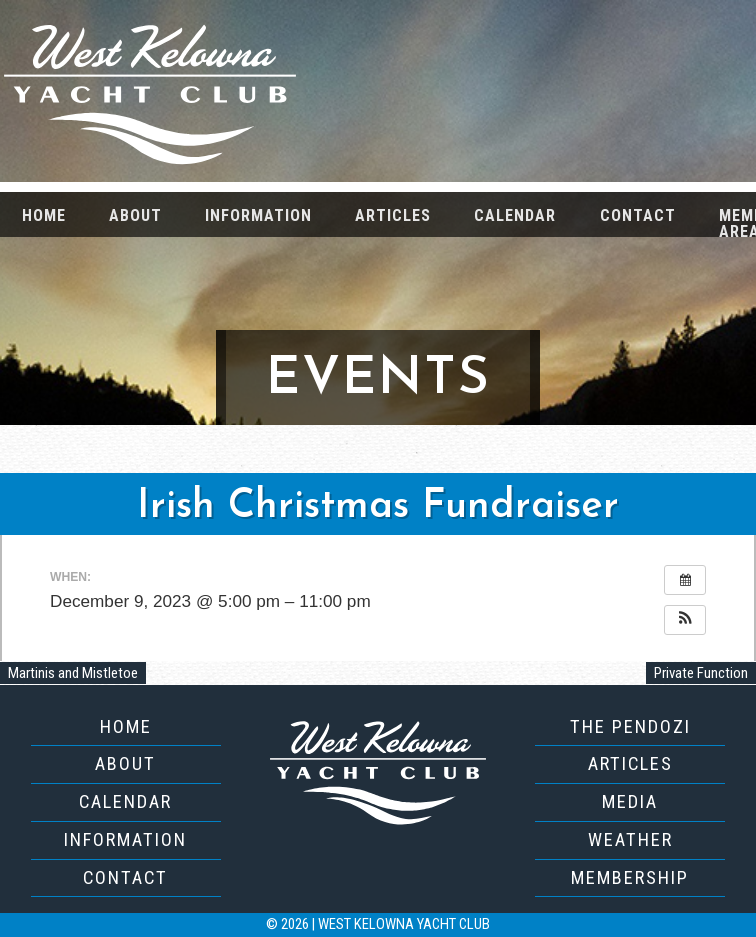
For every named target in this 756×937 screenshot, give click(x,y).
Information (258, 215)
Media (630, 801)
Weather (630, 839)
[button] (685, 620)
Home (44, 215)
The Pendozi (630, 726)
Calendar (515, 215)
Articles (393, 215)
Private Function (701, 673)
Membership (630, 877)
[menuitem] (43, 214)
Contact (638, 215)
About (135, 215)
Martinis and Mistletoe (73, 673)
